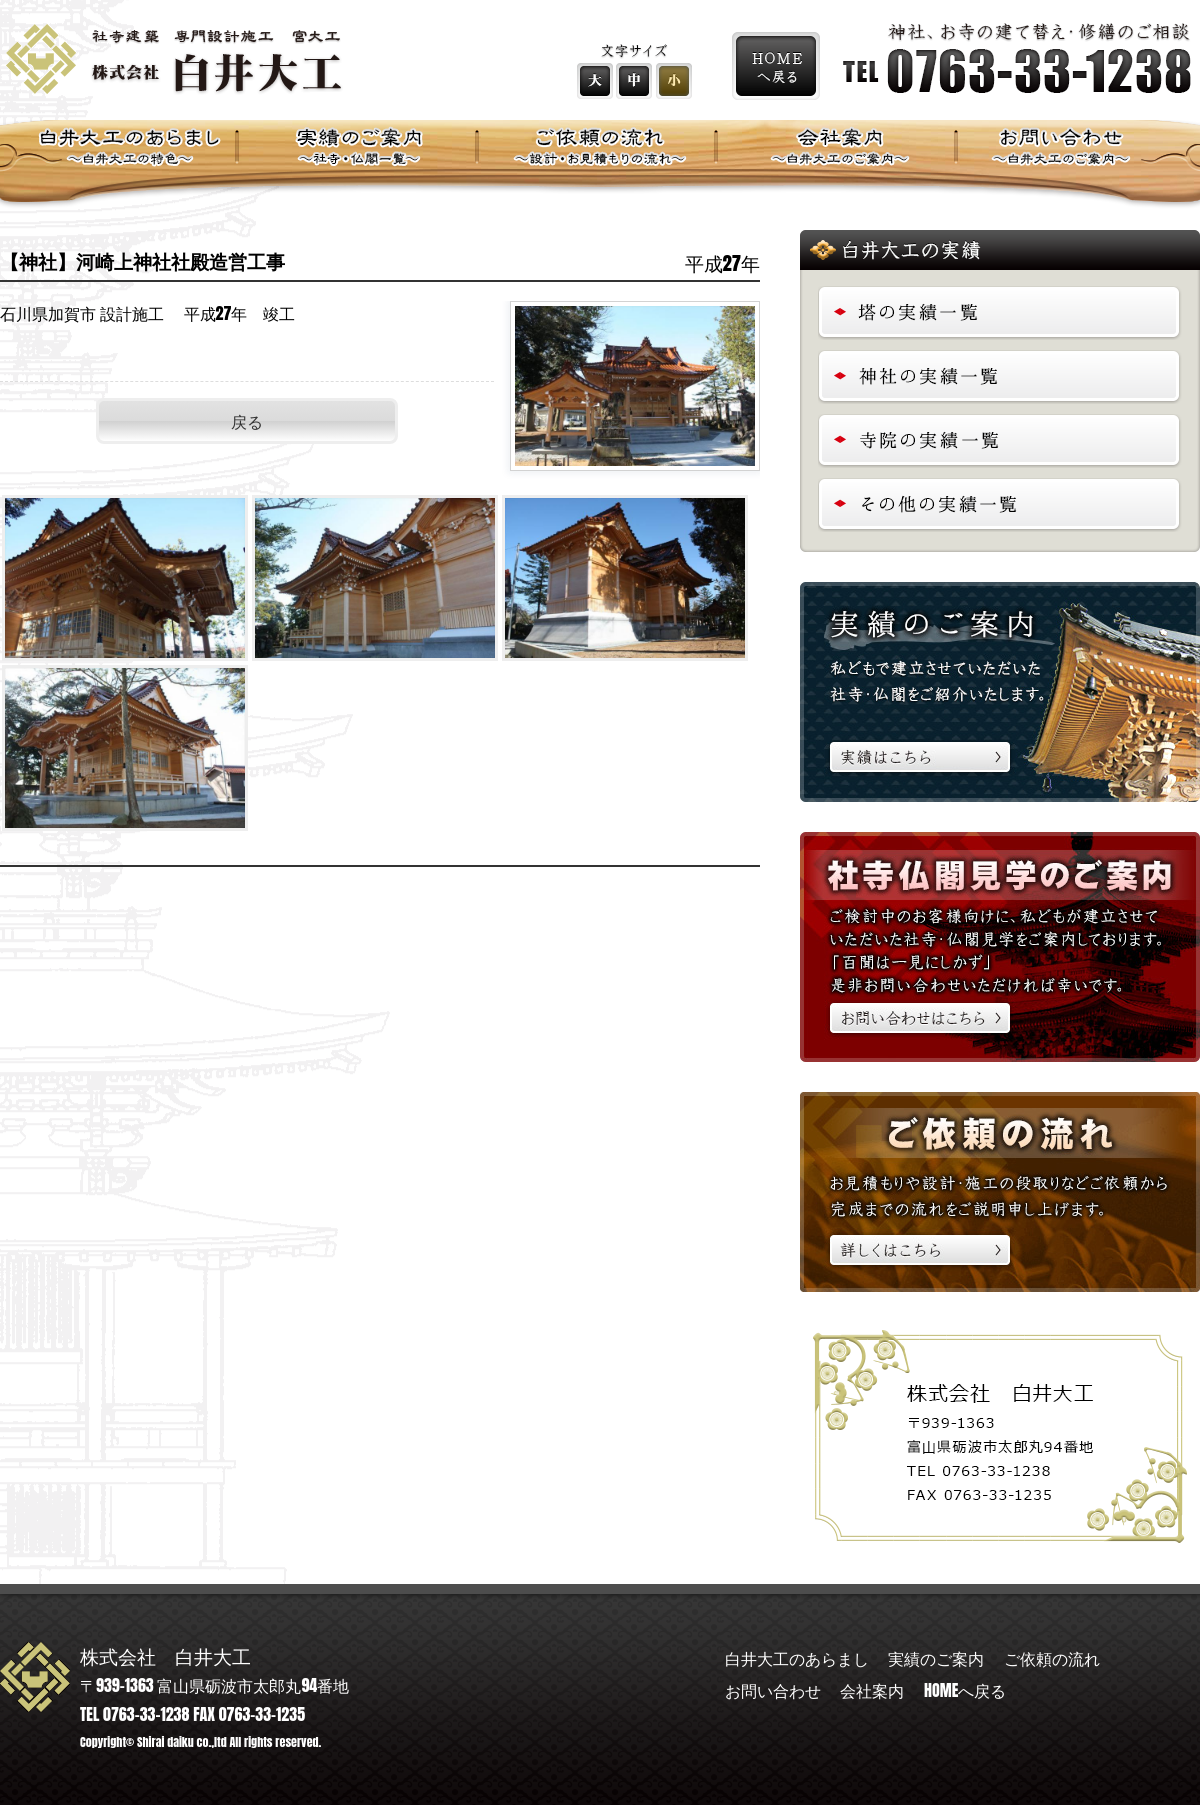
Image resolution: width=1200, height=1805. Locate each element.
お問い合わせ (773, 1690)
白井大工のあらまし (797, 1658)
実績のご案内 (936, 1658)
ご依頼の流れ (1052, 1658)
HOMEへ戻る (965, 1690)
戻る (247, 421)
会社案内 (872, 1690)
